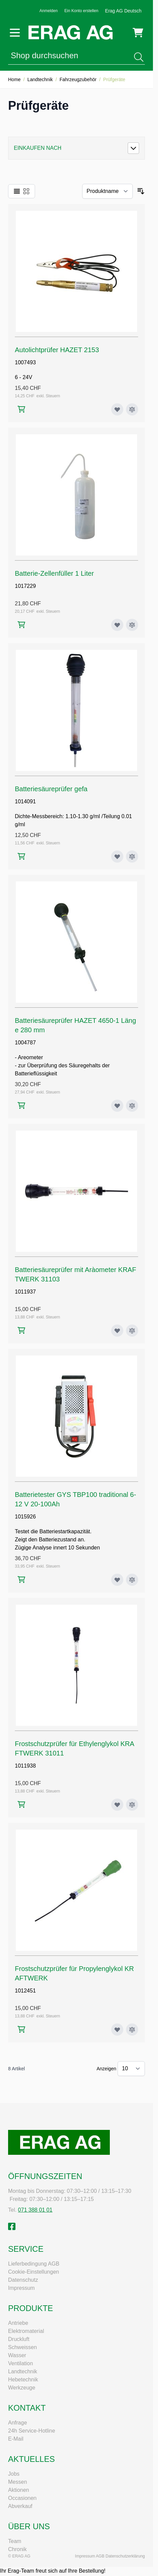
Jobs (14, 2474)
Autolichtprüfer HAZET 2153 (57, 350)
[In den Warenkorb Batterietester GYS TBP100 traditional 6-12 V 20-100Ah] (21, 1579)
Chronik (17, 2549)
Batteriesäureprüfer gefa (51, 789)
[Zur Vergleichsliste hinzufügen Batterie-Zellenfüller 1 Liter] (132, 625)
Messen (17, 2482)
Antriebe (18, 2323)
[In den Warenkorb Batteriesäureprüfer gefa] (21, 856)
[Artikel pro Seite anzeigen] (131, 2068)
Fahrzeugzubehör (78, 79)
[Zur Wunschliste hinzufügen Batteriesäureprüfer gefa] (117, 856)
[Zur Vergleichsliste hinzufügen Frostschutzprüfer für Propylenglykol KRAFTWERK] (132, 2029)
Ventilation (20, 2363)
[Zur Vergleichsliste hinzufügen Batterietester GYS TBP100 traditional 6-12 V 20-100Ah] (132, 1580)
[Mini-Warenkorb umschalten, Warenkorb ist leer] (138, 33)
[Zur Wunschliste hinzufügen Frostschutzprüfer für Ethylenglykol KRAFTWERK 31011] (117, 1805)
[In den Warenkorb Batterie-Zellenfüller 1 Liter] (21, 624)
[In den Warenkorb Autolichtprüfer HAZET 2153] (21, 409)
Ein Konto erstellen (81, 10)
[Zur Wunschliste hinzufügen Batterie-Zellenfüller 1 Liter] (117, 625)
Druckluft (18, 2339)
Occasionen (22, 2498)
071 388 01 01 (35, 2210)
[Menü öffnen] (15, 32)
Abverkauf (20, 2506)
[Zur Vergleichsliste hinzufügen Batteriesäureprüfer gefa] (132, 856)
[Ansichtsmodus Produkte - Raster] (26, 191)
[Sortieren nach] (107, 191)
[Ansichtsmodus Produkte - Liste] (17, 191)
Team (14, 2541)
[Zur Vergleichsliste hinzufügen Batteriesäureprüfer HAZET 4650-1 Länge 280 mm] (132, 1106)
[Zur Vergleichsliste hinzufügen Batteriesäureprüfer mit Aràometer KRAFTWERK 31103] (132, 1331)
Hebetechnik (23, 2379)
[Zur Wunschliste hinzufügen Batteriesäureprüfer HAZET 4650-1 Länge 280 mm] (117, 1106)
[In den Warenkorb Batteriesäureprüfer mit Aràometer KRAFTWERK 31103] (21, 1330)
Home (14, 79)
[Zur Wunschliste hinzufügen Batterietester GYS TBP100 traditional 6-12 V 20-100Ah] (117, 1580)
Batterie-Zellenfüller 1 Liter (54, 573)
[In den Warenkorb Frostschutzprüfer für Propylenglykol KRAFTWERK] (21, 2029)
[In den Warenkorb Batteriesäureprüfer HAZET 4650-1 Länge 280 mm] (21, 1105)
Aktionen (18, 2490)
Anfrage (17, 2423)
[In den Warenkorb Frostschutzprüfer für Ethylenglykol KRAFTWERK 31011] (21, 1804)
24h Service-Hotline (31, 2431)
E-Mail (15, 2439)
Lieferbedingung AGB (33, 2264)
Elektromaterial (26, 2331)
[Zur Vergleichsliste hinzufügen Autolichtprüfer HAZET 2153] (132, 409)
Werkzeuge (21, 2387)
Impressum (21, 2288)
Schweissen (22, 2347)
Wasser (17, 2355)
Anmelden (48, 10)
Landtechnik (40, 79)
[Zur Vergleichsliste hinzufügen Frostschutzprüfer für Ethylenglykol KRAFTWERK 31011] (132, 1805)
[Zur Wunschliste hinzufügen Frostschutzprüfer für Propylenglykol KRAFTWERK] (117, 2029)
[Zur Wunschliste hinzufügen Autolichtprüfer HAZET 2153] (117, 409)
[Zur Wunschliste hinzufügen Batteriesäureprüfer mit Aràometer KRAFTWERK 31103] (117, 1331)
